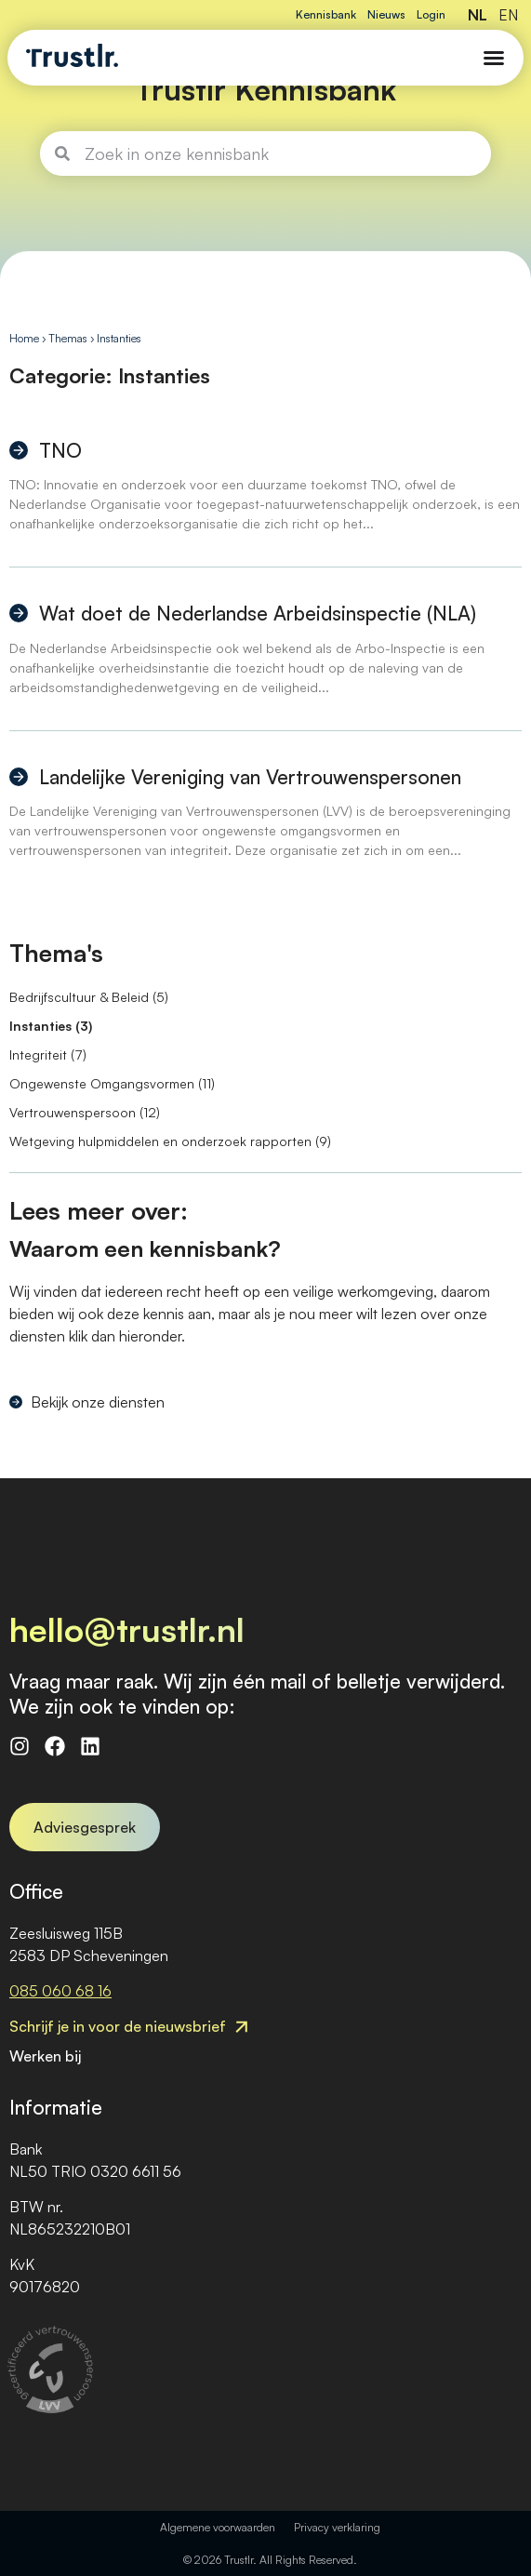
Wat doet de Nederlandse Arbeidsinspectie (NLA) (257, 613)
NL (477, 15)
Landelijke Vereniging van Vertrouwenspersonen (250, 777)
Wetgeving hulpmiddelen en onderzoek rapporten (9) (170, 1141)
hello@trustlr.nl (127, 1629)
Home (24, 338)
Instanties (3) (50, 1026)
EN (508, 15)
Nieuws (386, 14)
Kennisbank (326, 14)
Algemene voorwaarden (217, 2527)
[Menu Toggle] (494, 58)
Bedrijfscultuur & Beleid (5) (88, 997)
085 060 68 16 (60, 1991)
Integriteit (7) (47, 1054)
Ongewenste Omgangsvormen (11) (112, 1083)
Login (431, 14)
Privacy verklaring (337, 2527)
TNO (60, 450)
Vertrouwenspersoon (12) (84, 1112)
